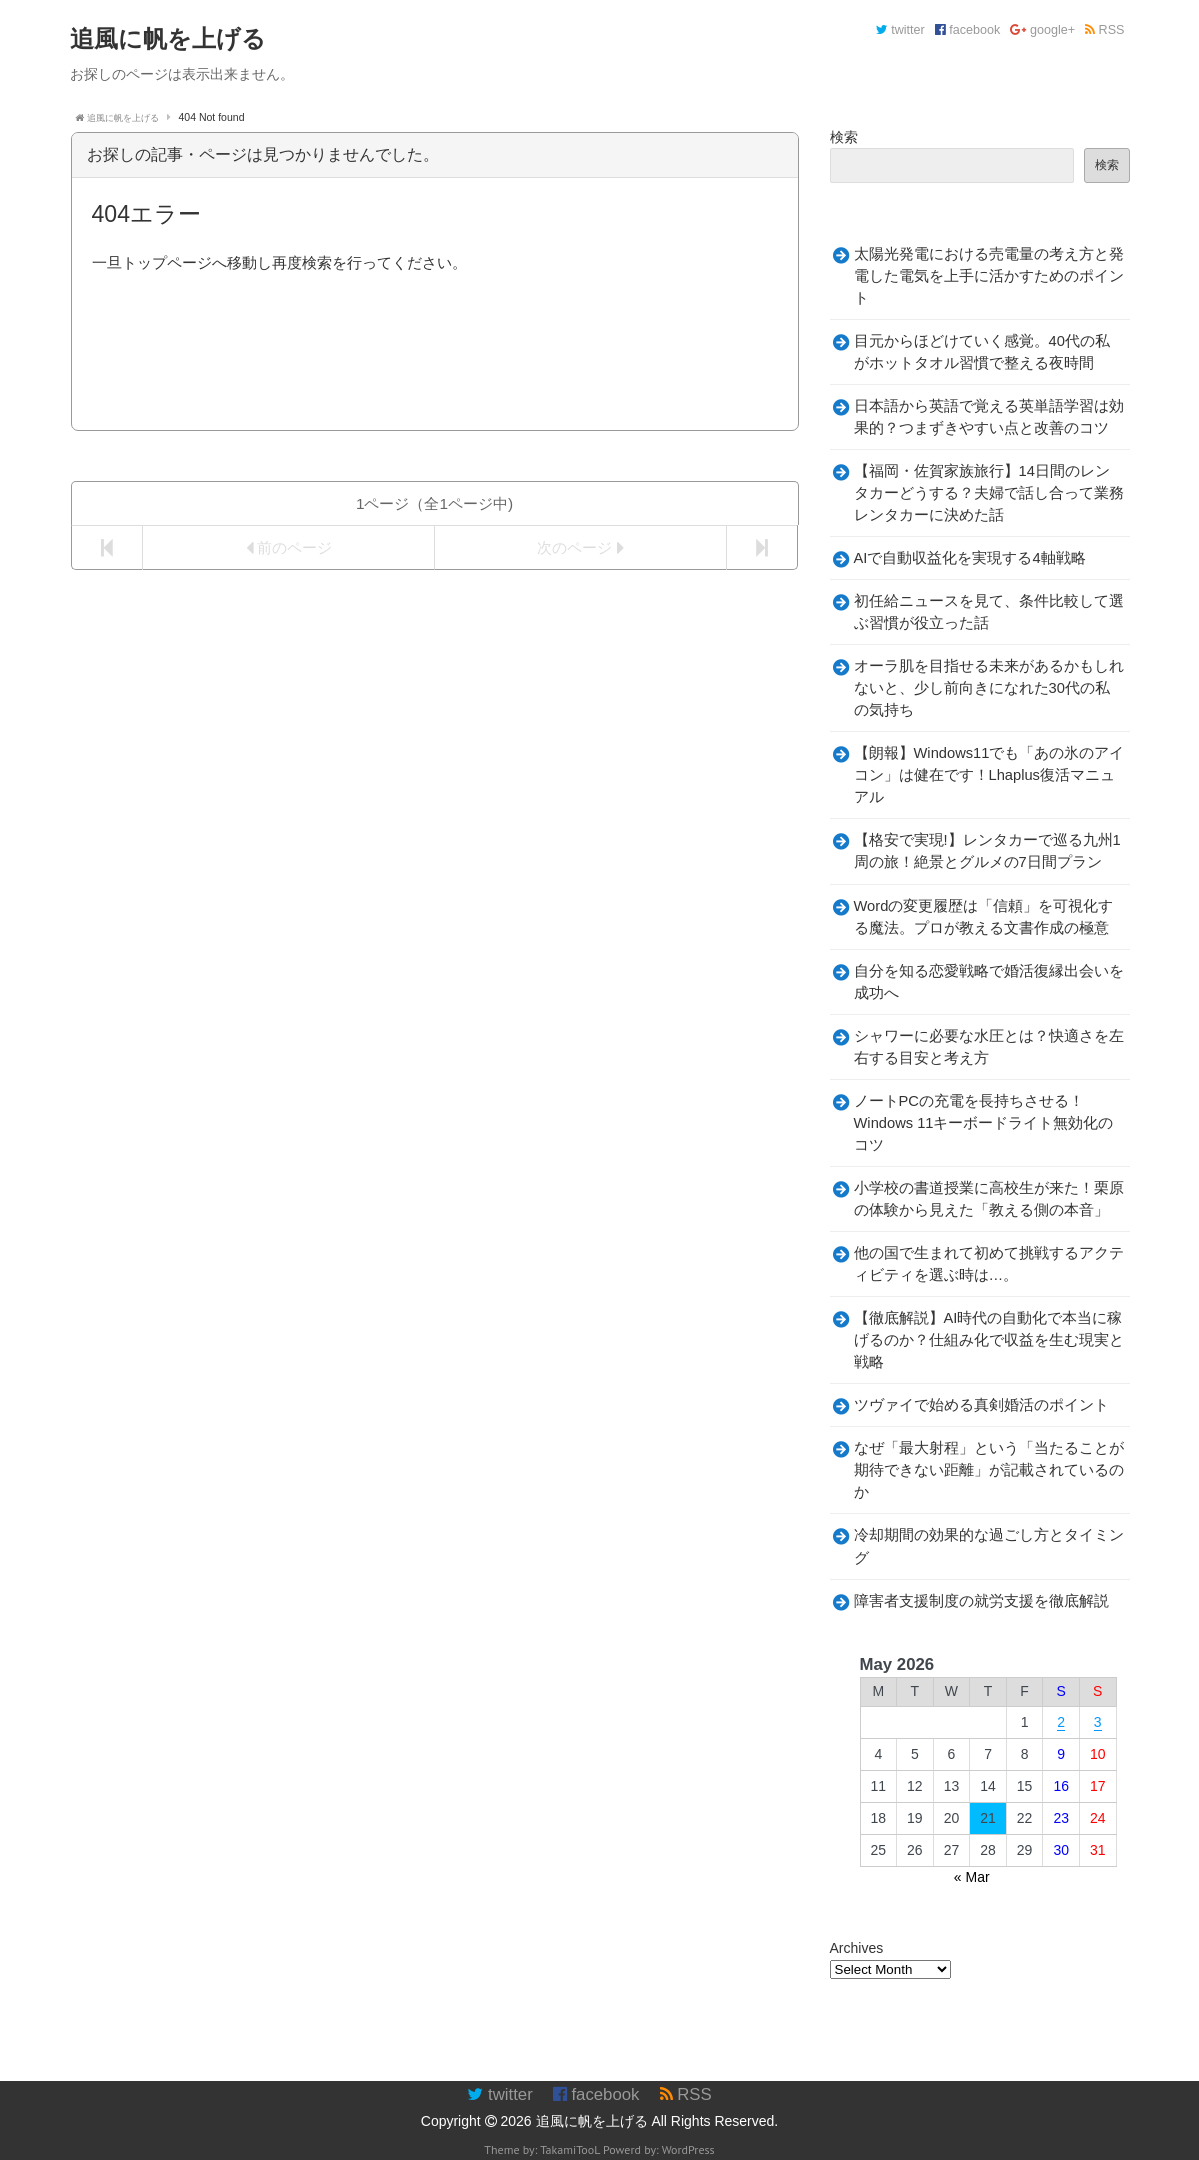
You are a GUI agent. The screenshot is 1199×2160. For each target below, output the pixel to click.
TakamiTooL (570, 2149)
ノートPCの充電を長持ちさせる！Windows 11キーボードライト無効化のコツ (984, 1123)
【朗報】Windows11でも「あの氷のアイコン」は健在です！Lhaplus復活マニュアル (989, 775)
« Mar (972, 1877)
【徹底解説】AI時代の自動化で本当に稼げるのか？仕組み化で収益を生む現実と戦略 (989, 1340)
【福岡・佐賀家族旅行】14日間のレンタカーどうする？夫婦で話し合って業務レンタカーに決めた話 (989, 493)
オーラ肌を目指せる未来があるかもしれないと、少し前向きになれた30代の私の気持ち (989, 688)
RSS (1104, 30)
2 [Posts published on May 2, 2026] (1061, 1722)
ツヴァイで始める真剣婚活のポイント (981, 1405)
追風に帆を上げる (592, 2121)
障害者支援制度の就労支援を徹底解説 (981, 1601)
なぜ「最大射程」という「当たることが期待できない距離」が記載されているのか (989, 1470)
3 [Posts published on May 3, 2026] (1098, 1722)
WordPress (688, 2149)
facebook (968, 30)
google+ (1042, 30)
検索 (844, 137)
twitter (900, 30)
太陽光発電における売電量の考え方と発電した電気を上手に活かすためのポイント (989, 276)
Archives (857, 1948)
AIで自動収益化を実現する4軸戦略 (970, 558)
